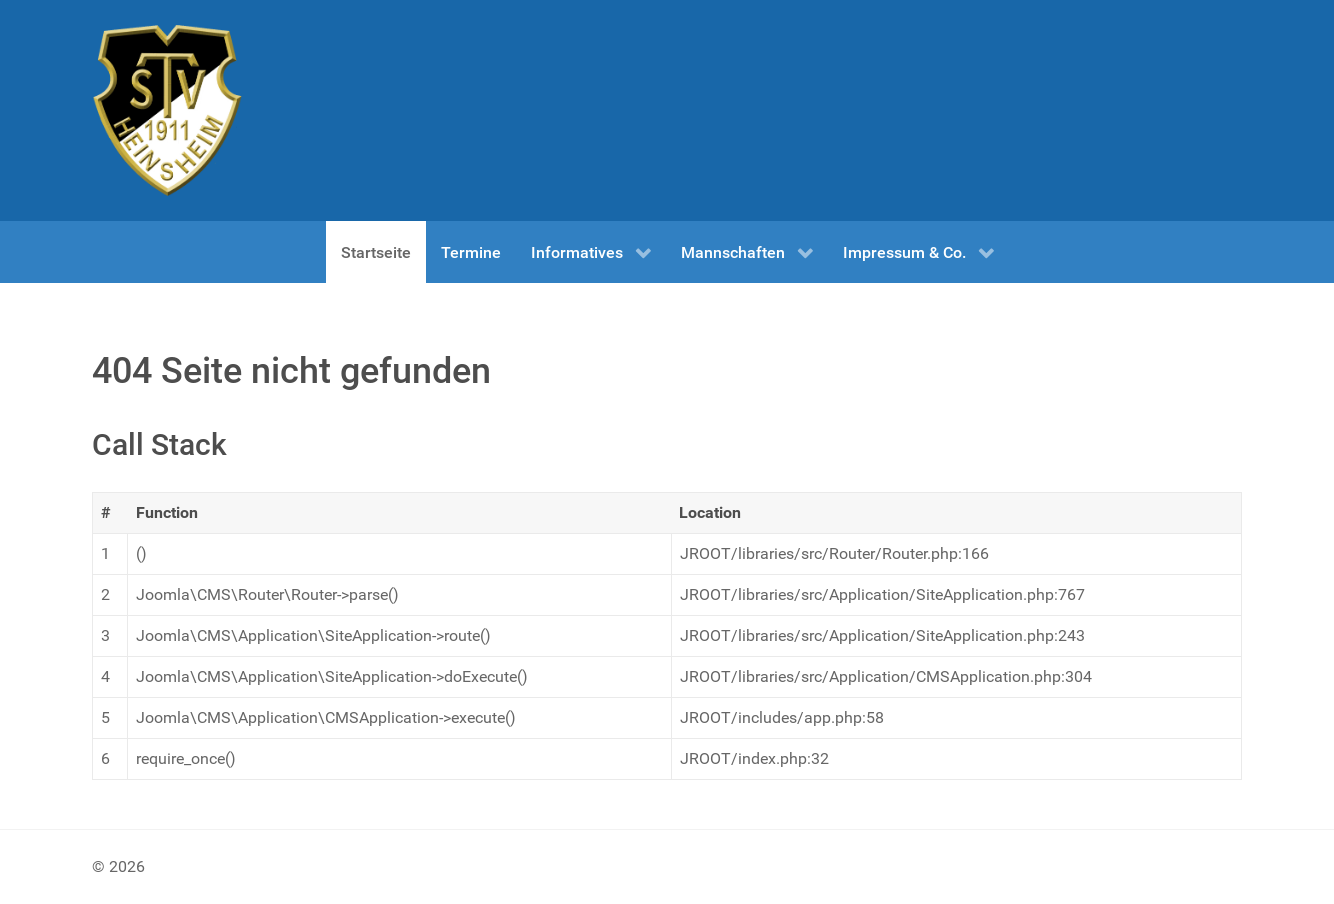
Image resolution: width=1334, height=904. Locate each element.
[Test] (167, 110)
